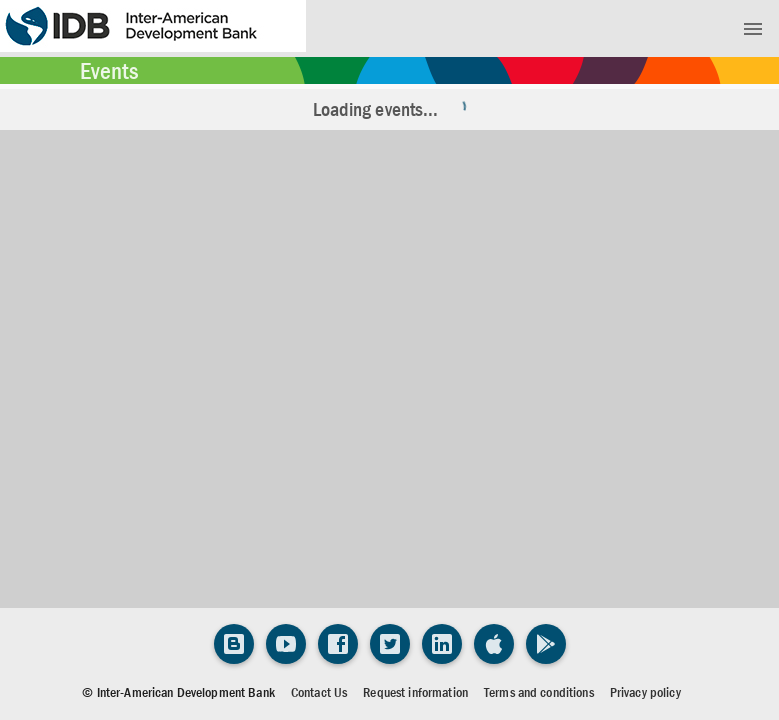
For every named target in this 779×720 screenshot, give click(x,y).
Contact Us (319, 692)
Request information (415, 692)
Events (109, 71)
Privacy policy (645, 692)
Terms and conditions (539, 692)
